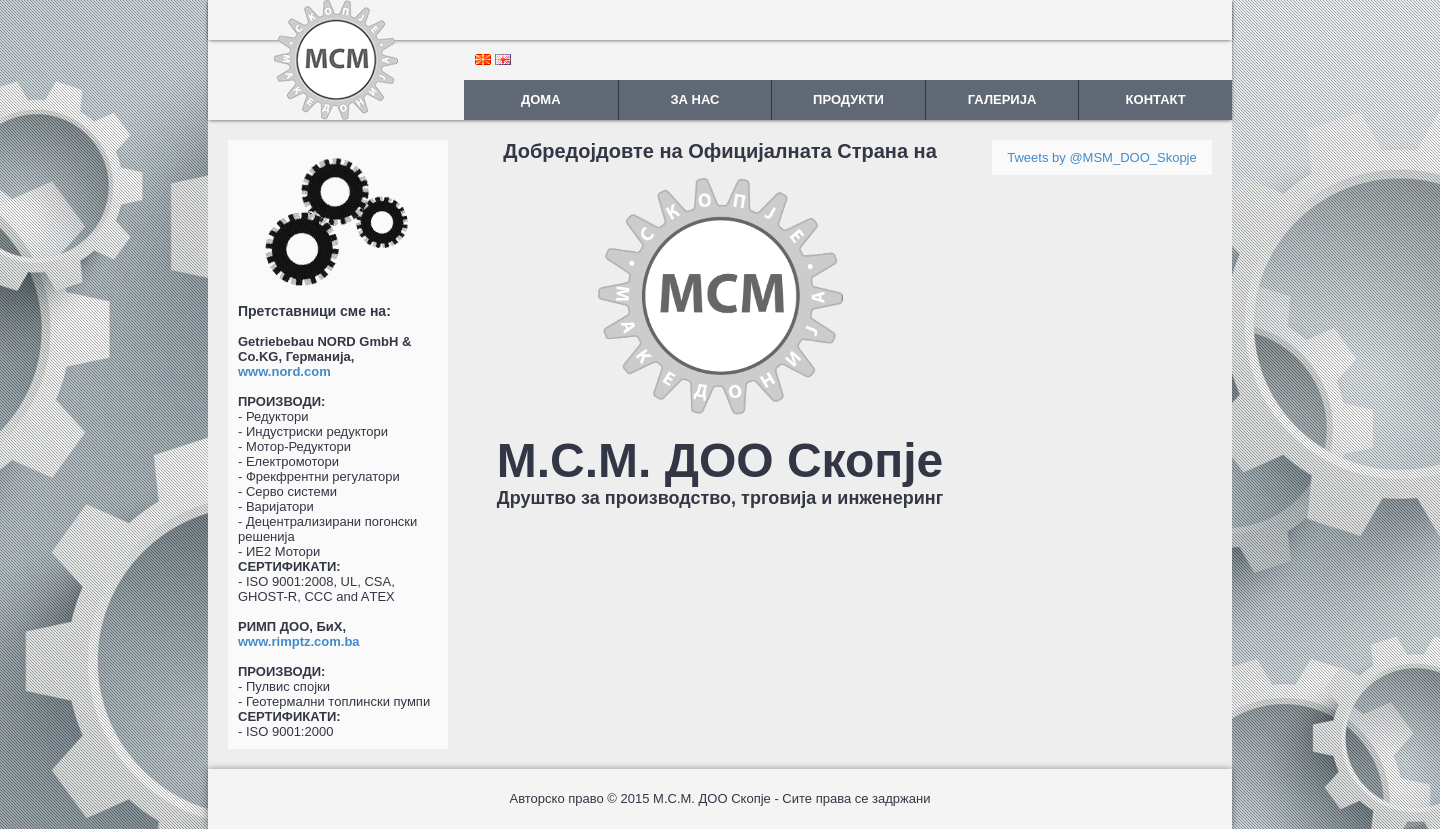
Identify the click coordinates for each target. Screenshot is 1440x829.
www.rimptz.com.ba (299, 641)
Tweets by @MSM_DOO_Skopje (1101, 157)
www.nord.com (284, 371)
